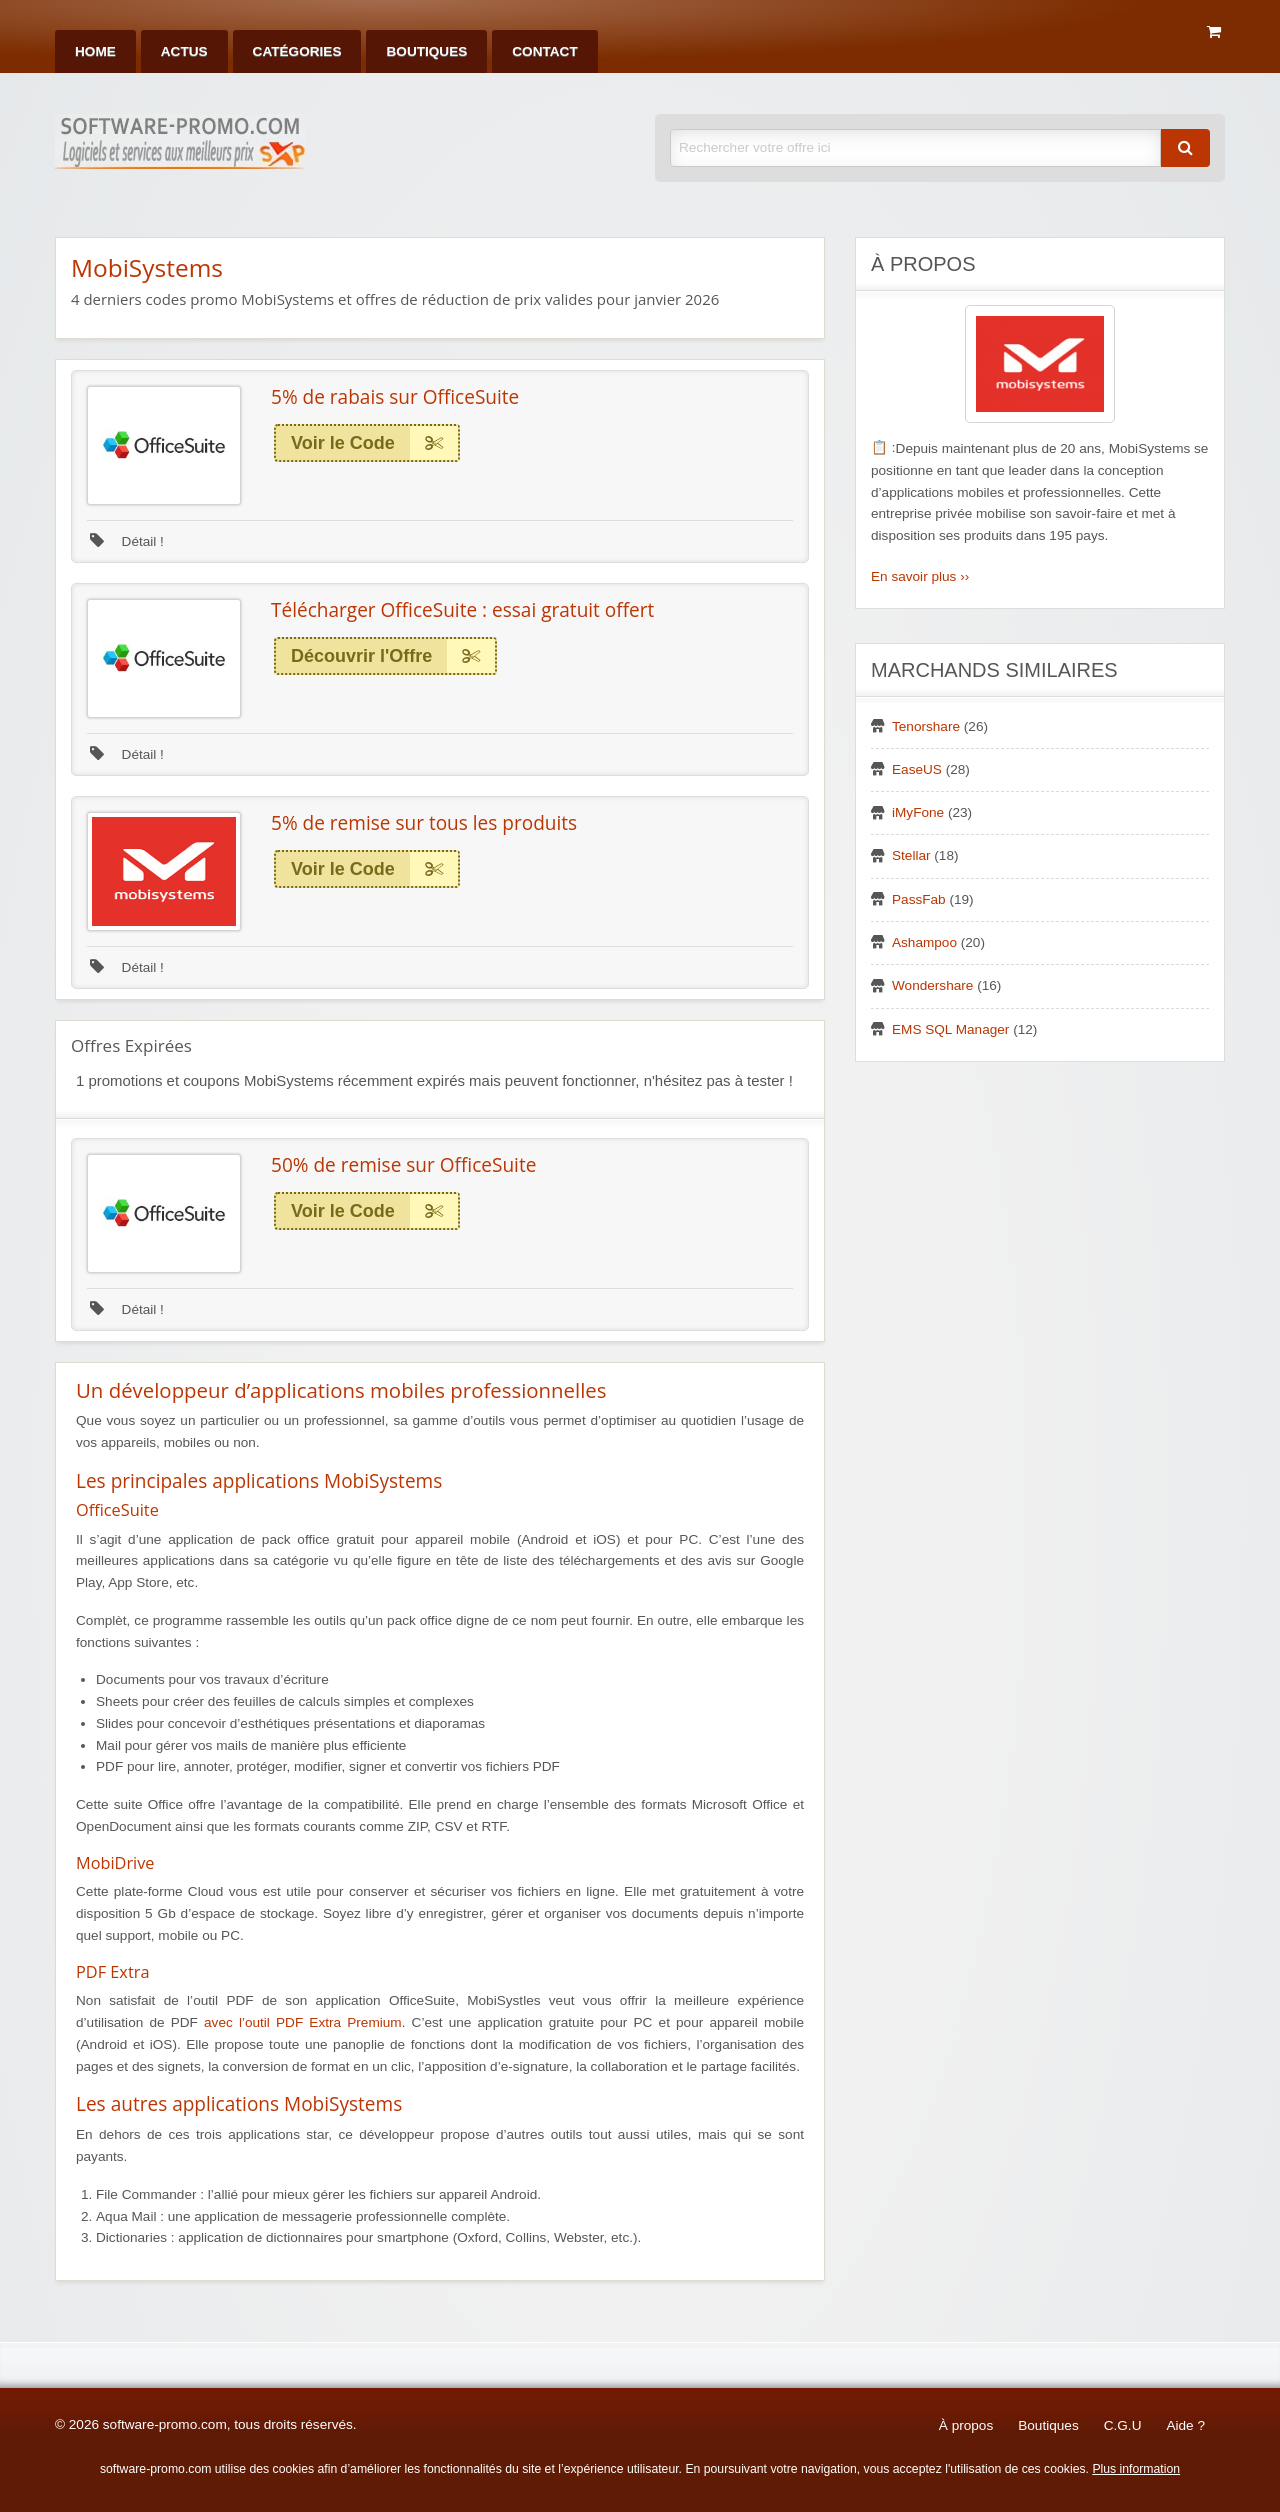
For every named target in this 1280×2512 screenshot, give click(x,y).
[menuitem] (95, 51)
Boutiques (426, 51)
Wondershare (932, 985)
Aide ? (1185, 2425)
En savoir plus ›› (920, 576)
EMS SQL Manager (950, 1029)
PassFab (919, 899)
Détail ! (127, 541)
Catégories (297, 51)
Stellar (911, 855)
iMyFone (918, 812)
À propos (966, 2425)
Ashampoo (924, 942)
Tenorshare (926, 726)
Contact (544, 51)
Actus (184, 51)
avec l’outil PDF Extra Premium (303, 2022)
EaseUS (917, 769)
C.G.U (1123, 2425)
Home (95, 51)
